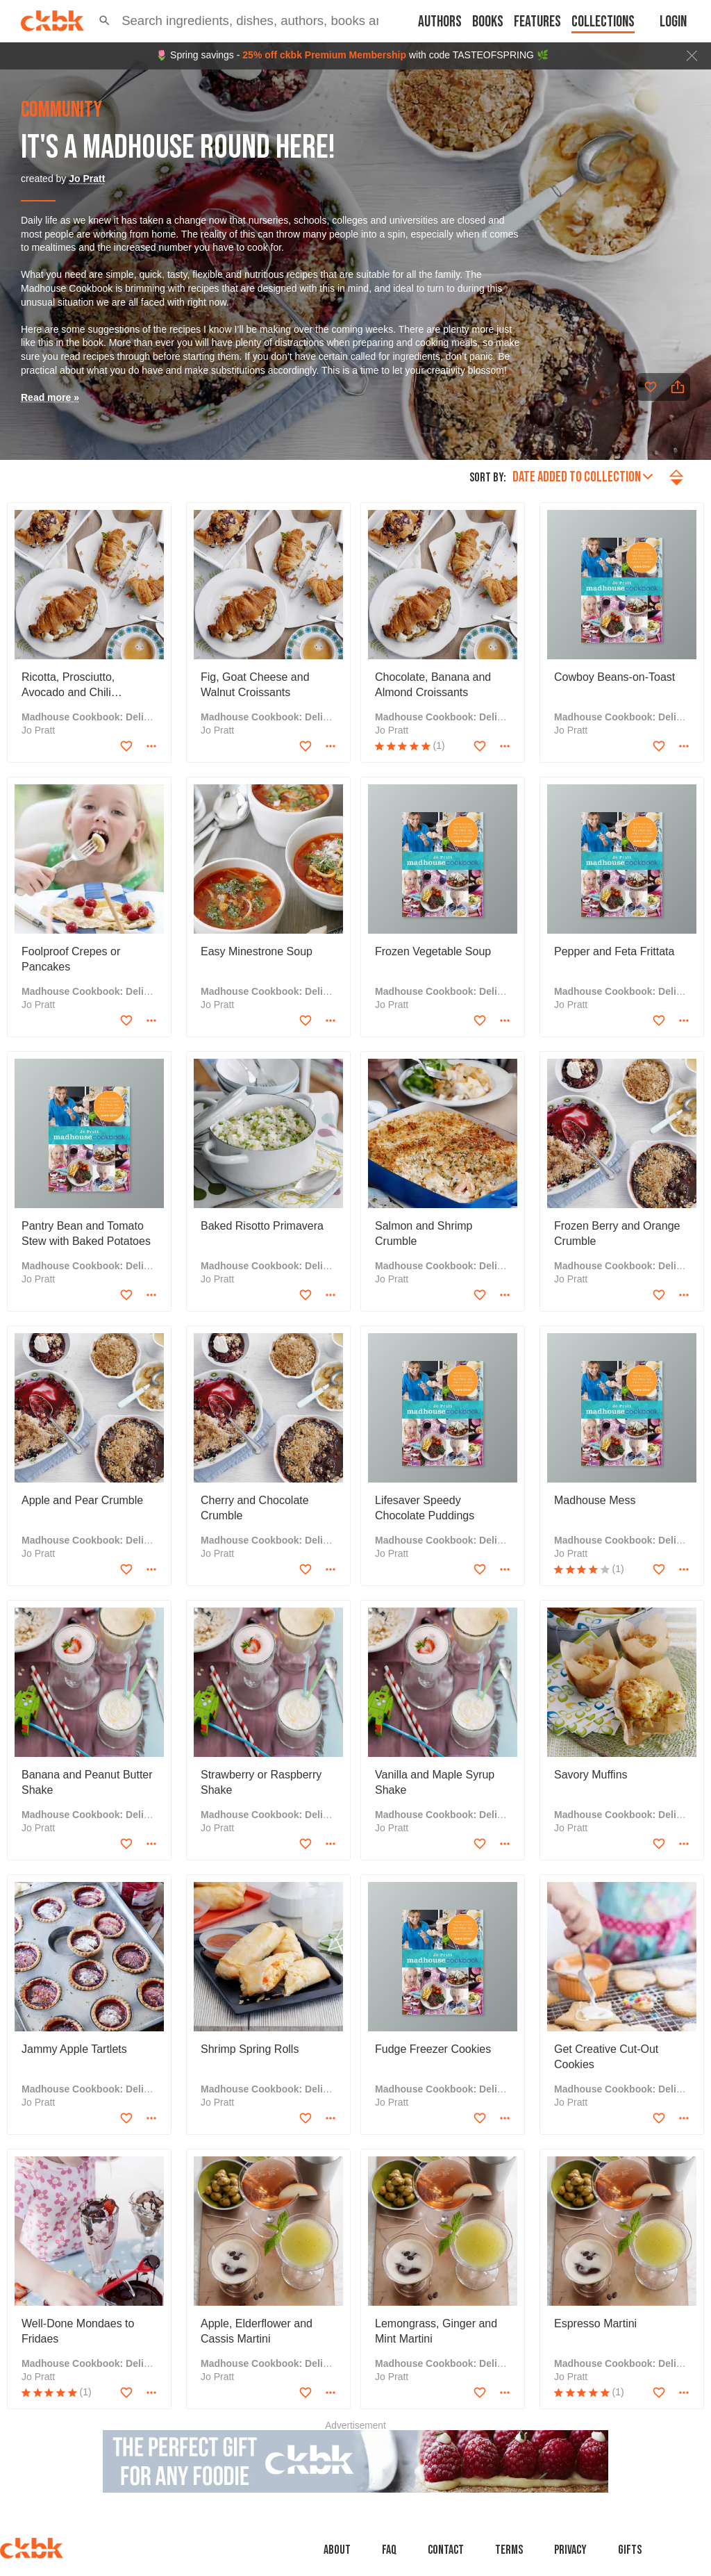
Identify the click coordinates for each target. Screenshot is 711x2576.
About (337, 2550)
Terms (509, 2550)
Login (673, 22)
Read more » (50, 397)
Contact (446, 2550)
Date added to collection (582, 477)
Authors (440, 22)
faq (389, 2550)
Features (537, 22)
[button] (104, 21)
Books (487, 22)
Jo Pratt (87, 178)
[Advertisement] (355, 2461)
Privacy (570, 2550)
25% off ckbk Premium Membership (324, 54)
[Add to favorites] (650, 386)
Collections (603, 22)
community (61, 110)
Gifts (630, 2550)
